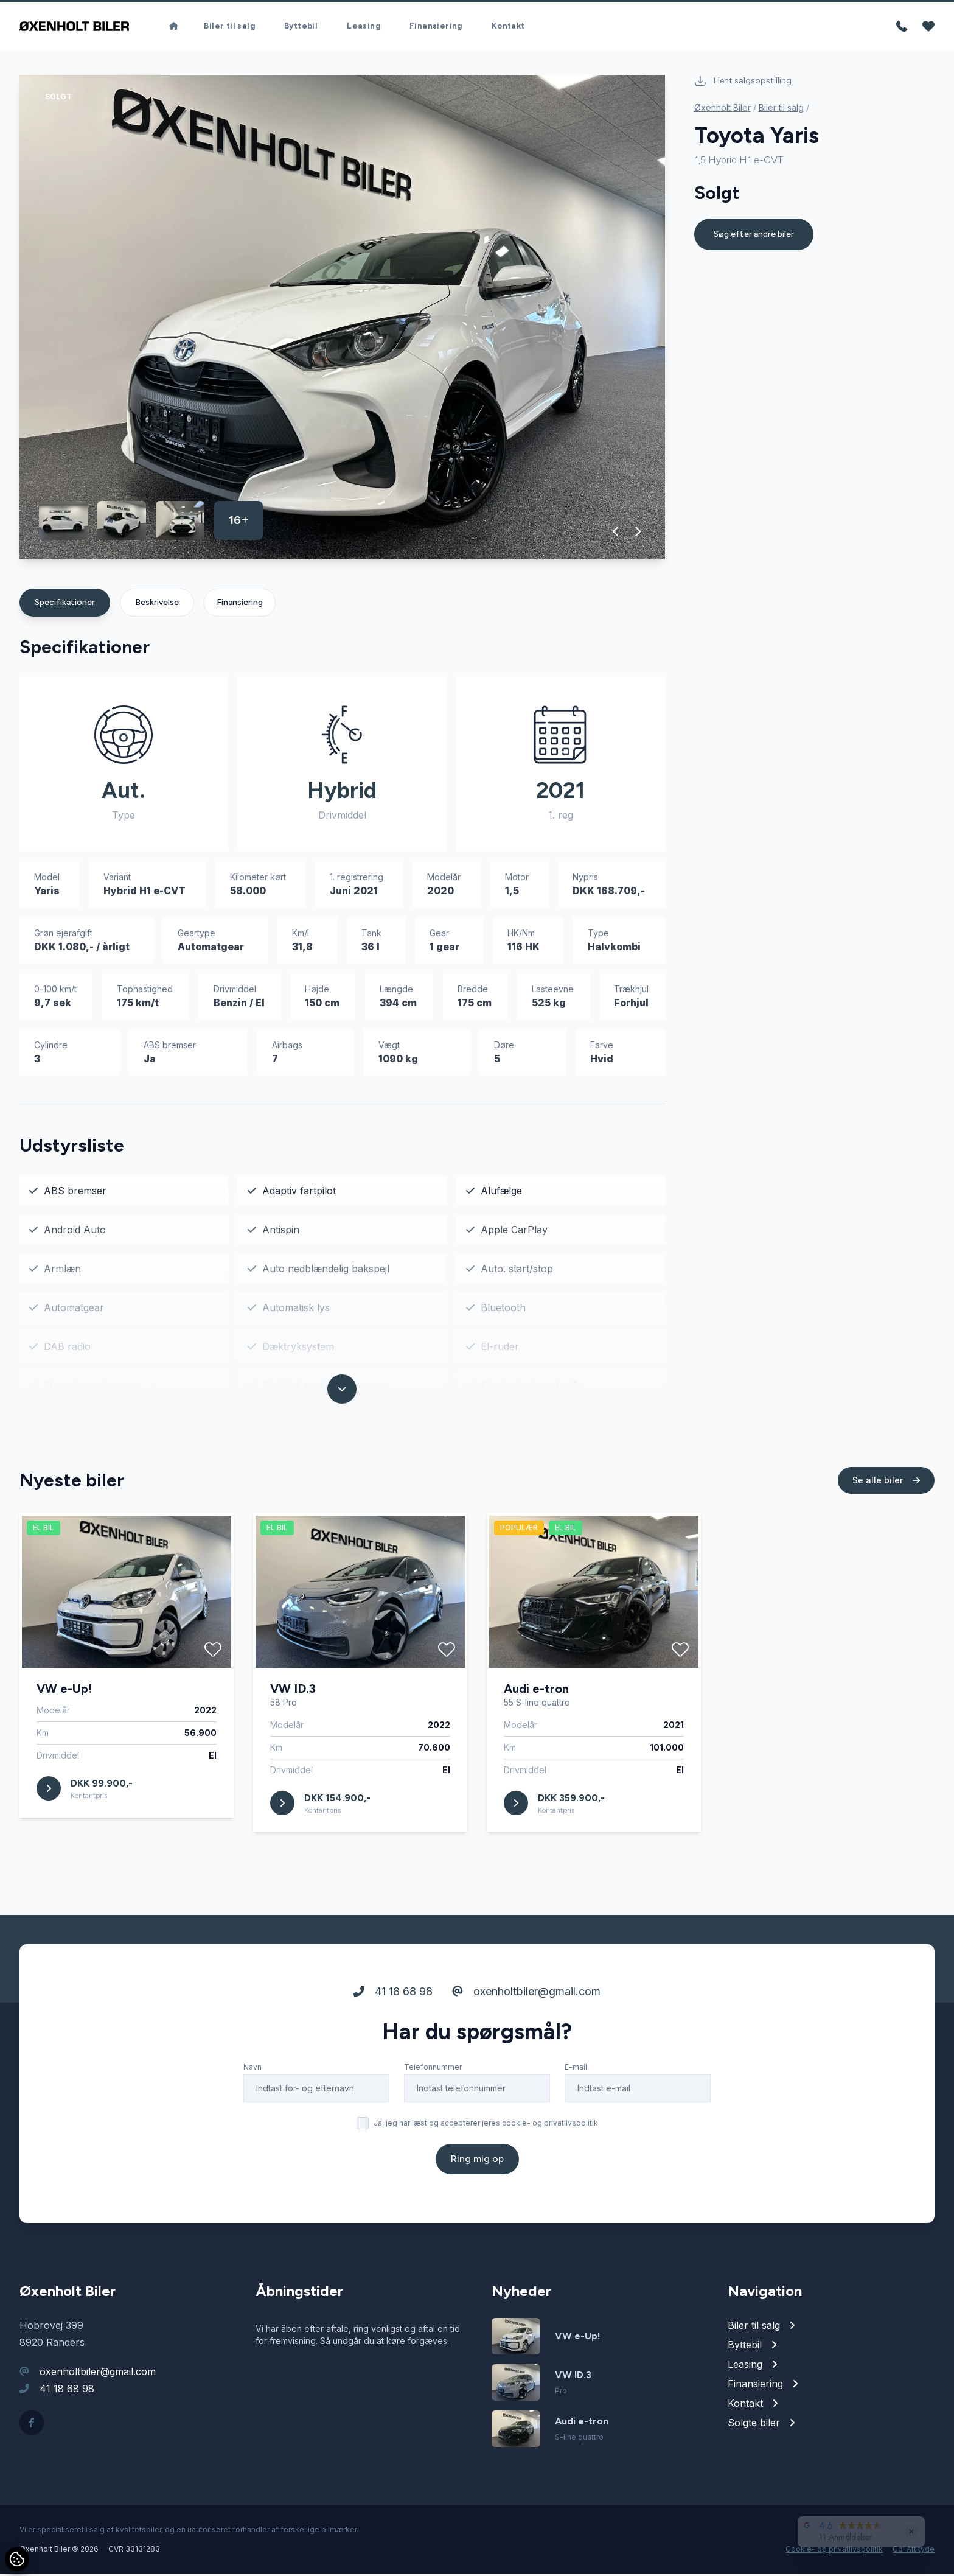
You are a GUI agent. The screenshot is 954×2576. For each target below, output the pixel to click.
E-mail (576, 2105)
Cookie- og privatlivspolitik (834, 2551)
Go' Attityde (914, 2551)
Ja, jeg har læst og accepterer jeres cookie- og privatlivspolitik (486, 2161)
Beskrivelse (157, 605)
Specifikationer (65, 605)
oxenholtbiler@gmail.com (526, 2029)
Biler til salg (229, 27)
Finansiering (435, 27)
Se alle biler (886, 1518)
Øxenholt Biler (722, 110)
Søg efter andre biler (754, 236)
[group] (342, 319)
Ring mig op (477, 2197)
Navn (252, 2105)
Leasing (363, 27)
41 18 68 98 (393, 2029)
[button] (616, 533)
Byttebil (301, 27)
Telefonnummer (433, 2105)
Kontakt (508, 27)
